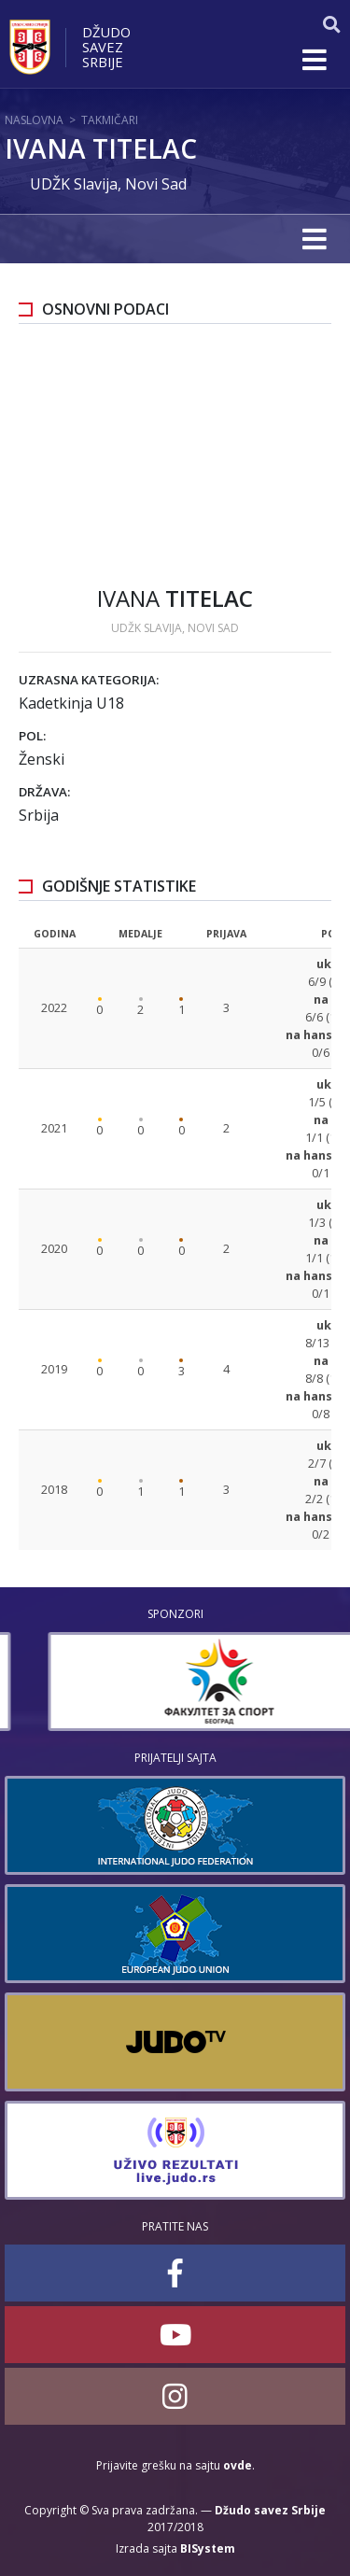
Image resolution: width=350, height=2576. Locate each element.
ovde (237, 2465)
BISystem (207, 2548)
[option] (175, 1681)
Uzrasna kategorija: (89, 679)
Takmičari (109, 120)
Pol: (32, 735)
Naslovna (34, 120)
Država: (44, 791)
